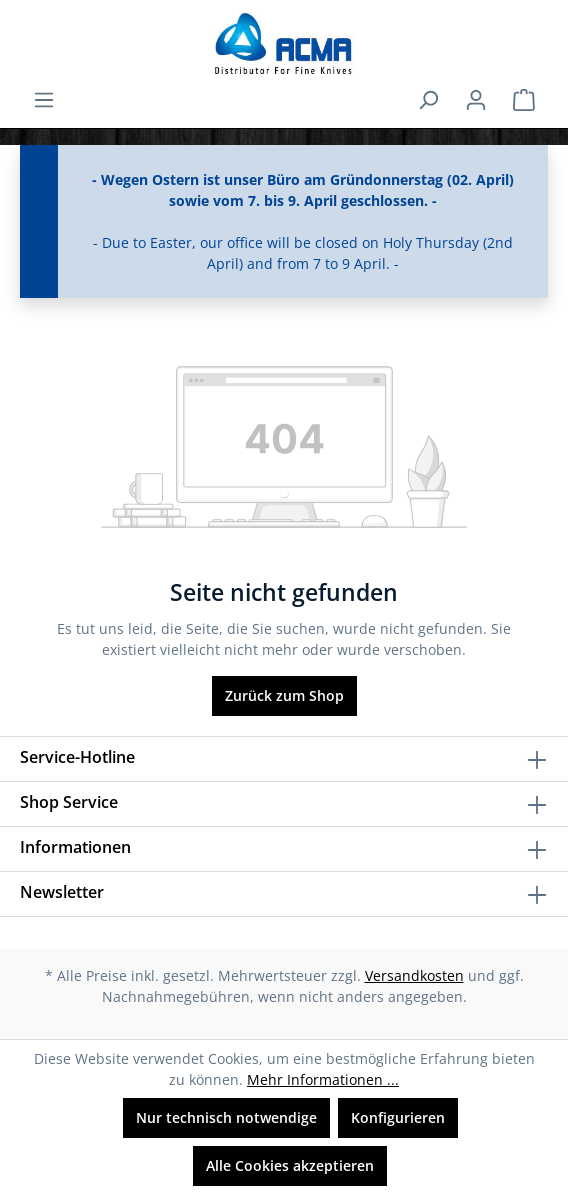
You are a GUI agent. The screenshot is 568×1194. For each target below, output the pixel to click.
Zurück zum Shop (284, 695)
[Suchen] (428, 100)
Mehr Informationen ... (323, 1079)
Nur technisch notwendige (226, 1117)
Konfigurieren (398, 1117)
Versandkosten (414, 975)
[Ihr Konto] (476, 100)
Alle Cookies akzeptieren (290, 1165)
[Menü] (44, 100)
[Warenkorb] (524, 100)
